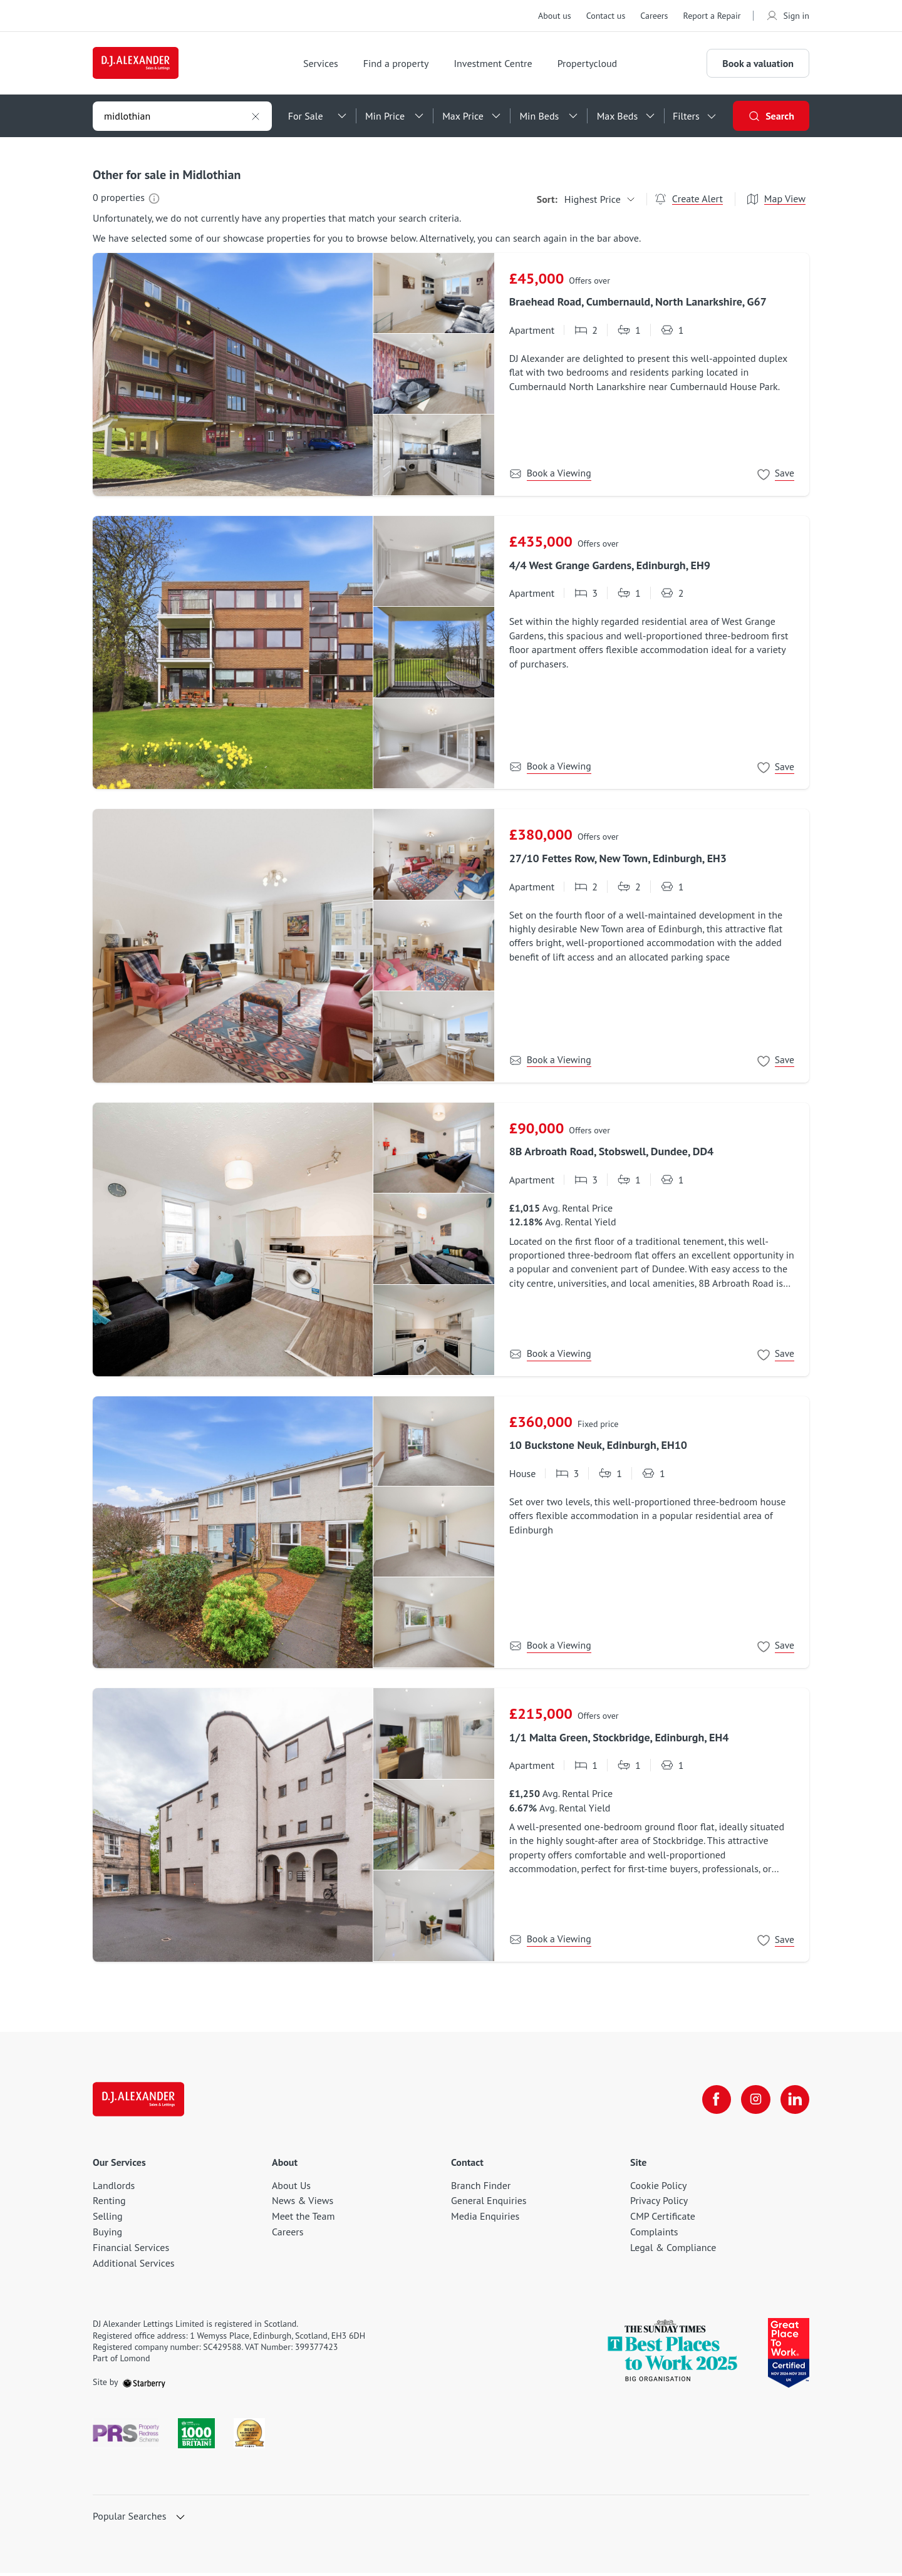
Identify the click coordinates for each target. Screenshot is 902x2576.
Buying (107, 2234)
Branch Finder (481, 2188)
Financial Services (131, 2250)
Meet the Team (303, 2219)
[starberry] (144, 2385)
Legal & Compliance (673, 2250)
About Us (291, 2188)
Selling (108, 2219)
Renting (109, 2203)
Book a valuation (758, 64)
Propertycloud (591, 64)
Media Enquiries (485, 2219)
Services (325, 64)
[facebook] (714, 2103)
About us (554, 15)
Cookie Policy (658, 2188)
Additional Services (134, 2265)
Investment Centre (497, 64)
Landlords (114, 2188)
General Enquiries (489, 2203)
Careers (654, 15)
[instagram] (754, 2103)
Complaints (654, 2234)
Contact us (606, 15)
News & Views (302, 2203)
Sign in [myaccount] (787, 15)
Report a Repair (711, 15)
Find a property (400, 64)
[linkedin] (794, 2103)
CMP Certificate (662, 2219)
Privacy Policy (659, 2203)
